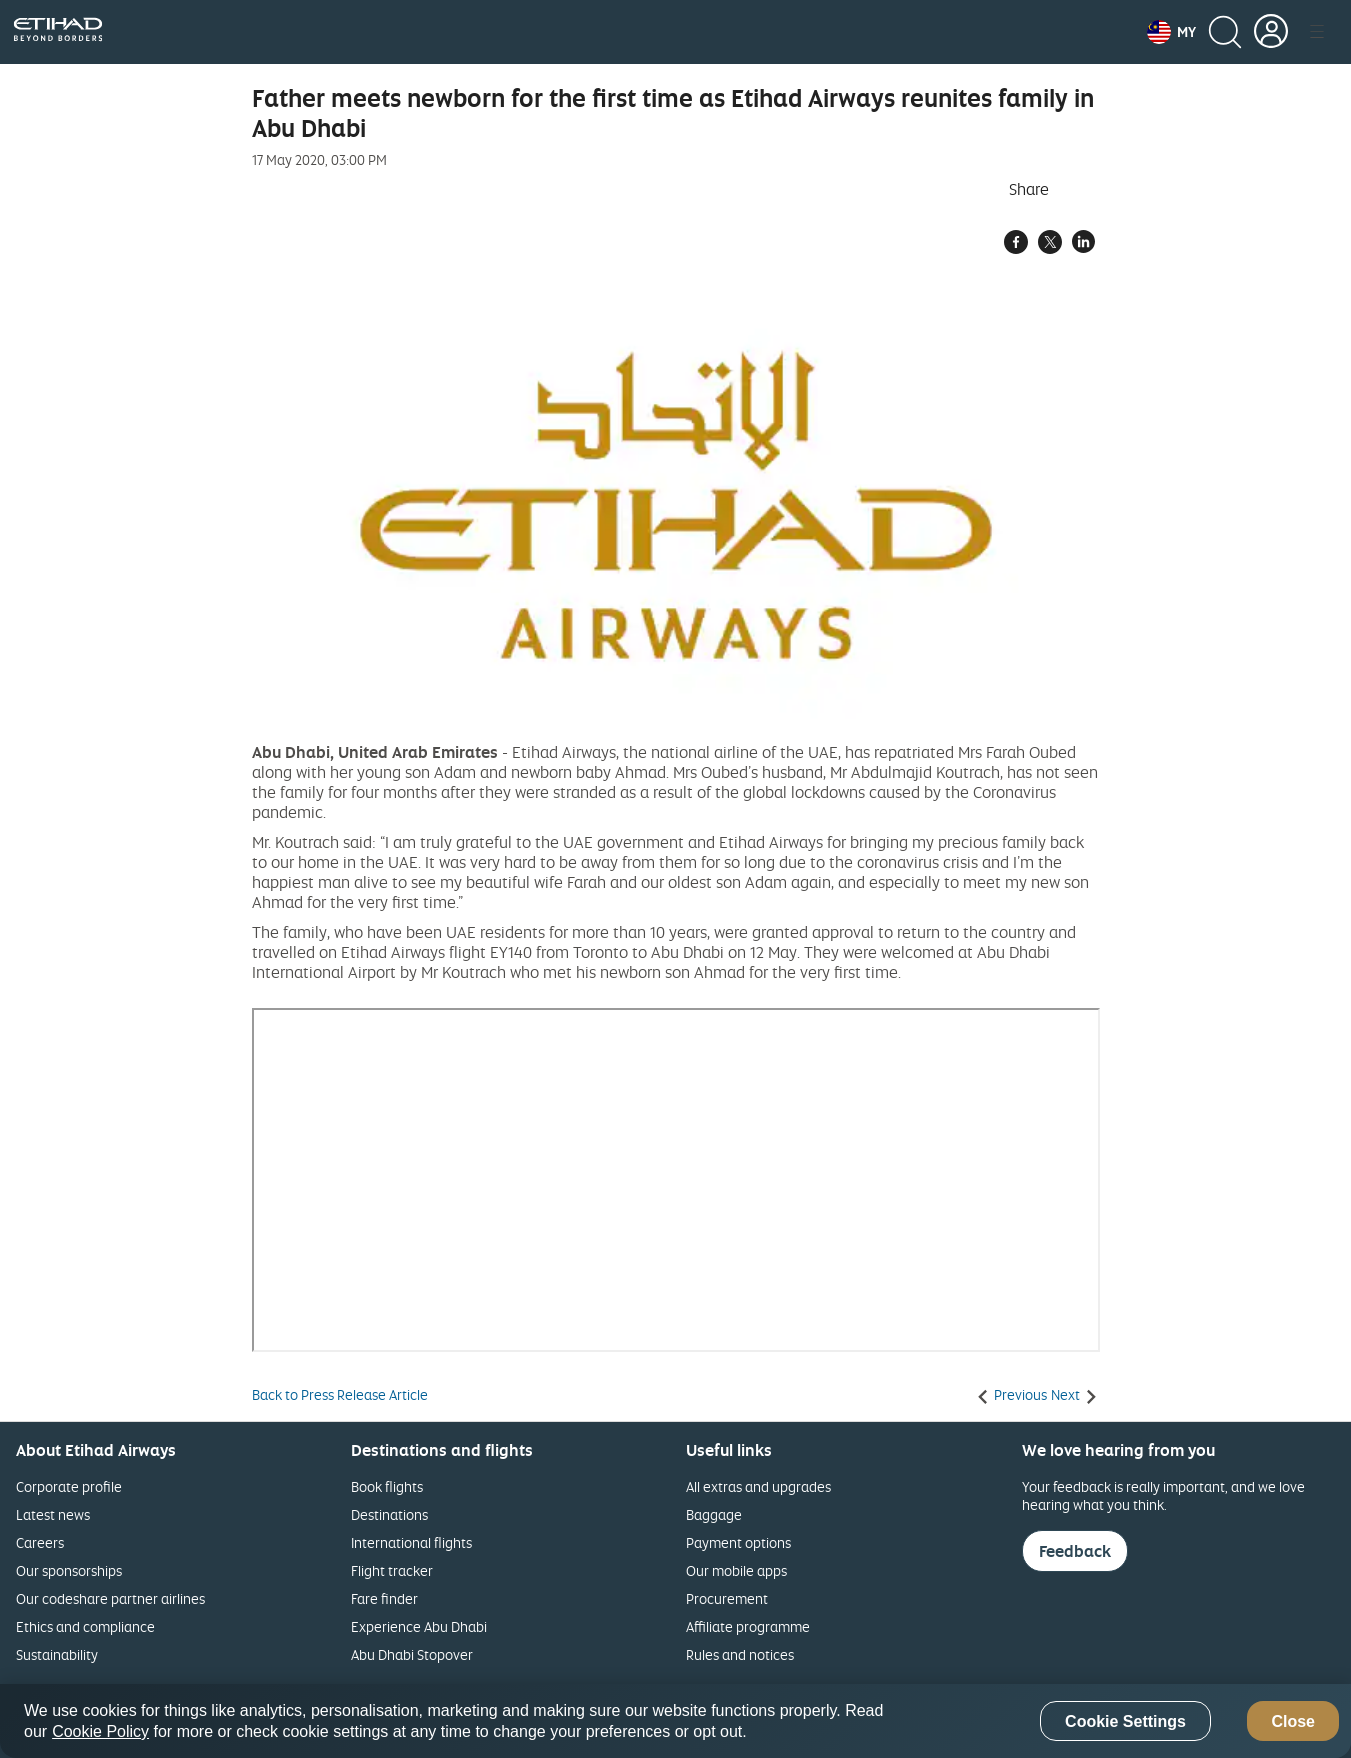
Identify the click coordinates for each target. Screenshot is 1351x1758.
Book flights (387, 1486)
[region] (675, 1721)
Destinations (389, 1514)
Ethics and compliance (85, 1626)
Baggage (714, 1514)
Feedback (1075, 1551)
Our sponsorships (69, 1570)
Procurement (727, 1598)
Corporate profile (69, 1486)
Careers (40, 1542)
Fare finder (384, 1598)
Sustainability (57, 1654)
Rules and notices (740, 1654)
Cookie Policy (100, 1731)
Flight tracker (392, 1570)
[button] (1171, 32)
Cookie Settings (1125, 1721)
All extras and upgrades (758, 1486)
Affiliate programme (748, 1626)
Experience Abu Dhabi (419, 1626)
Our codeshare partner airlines (110, 1598)
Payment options (738, 1542)
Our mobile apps (736, 1570)
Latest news (53, 1514)
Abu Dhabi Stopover (412, 1654)
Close (1293, 1721)
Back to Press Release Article (340, 1395)
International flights (411, 1542)
